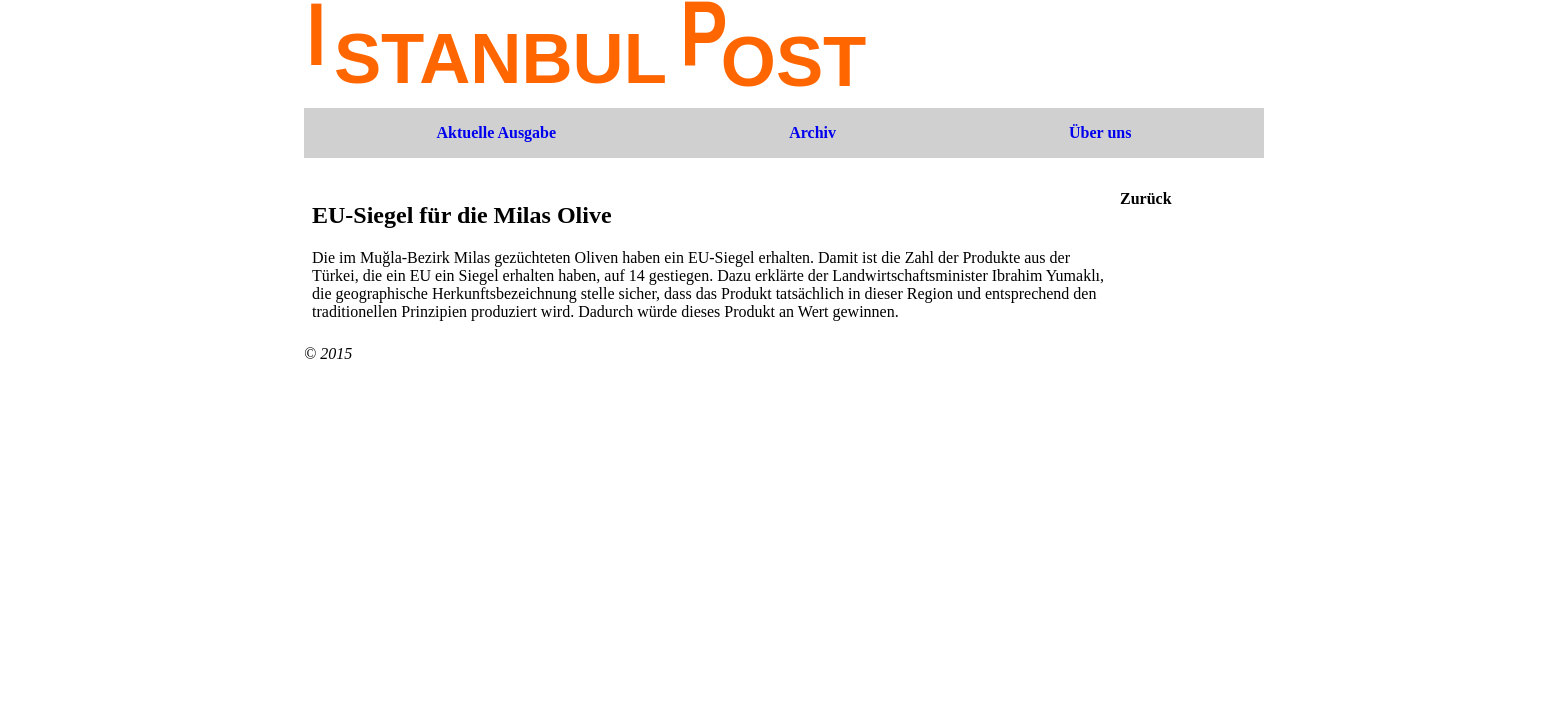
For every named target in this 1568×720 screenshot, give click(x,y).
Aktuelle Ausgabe (497, 132)
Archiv (812, 132)
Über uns (1100, 132)
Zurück (1146, 198)
